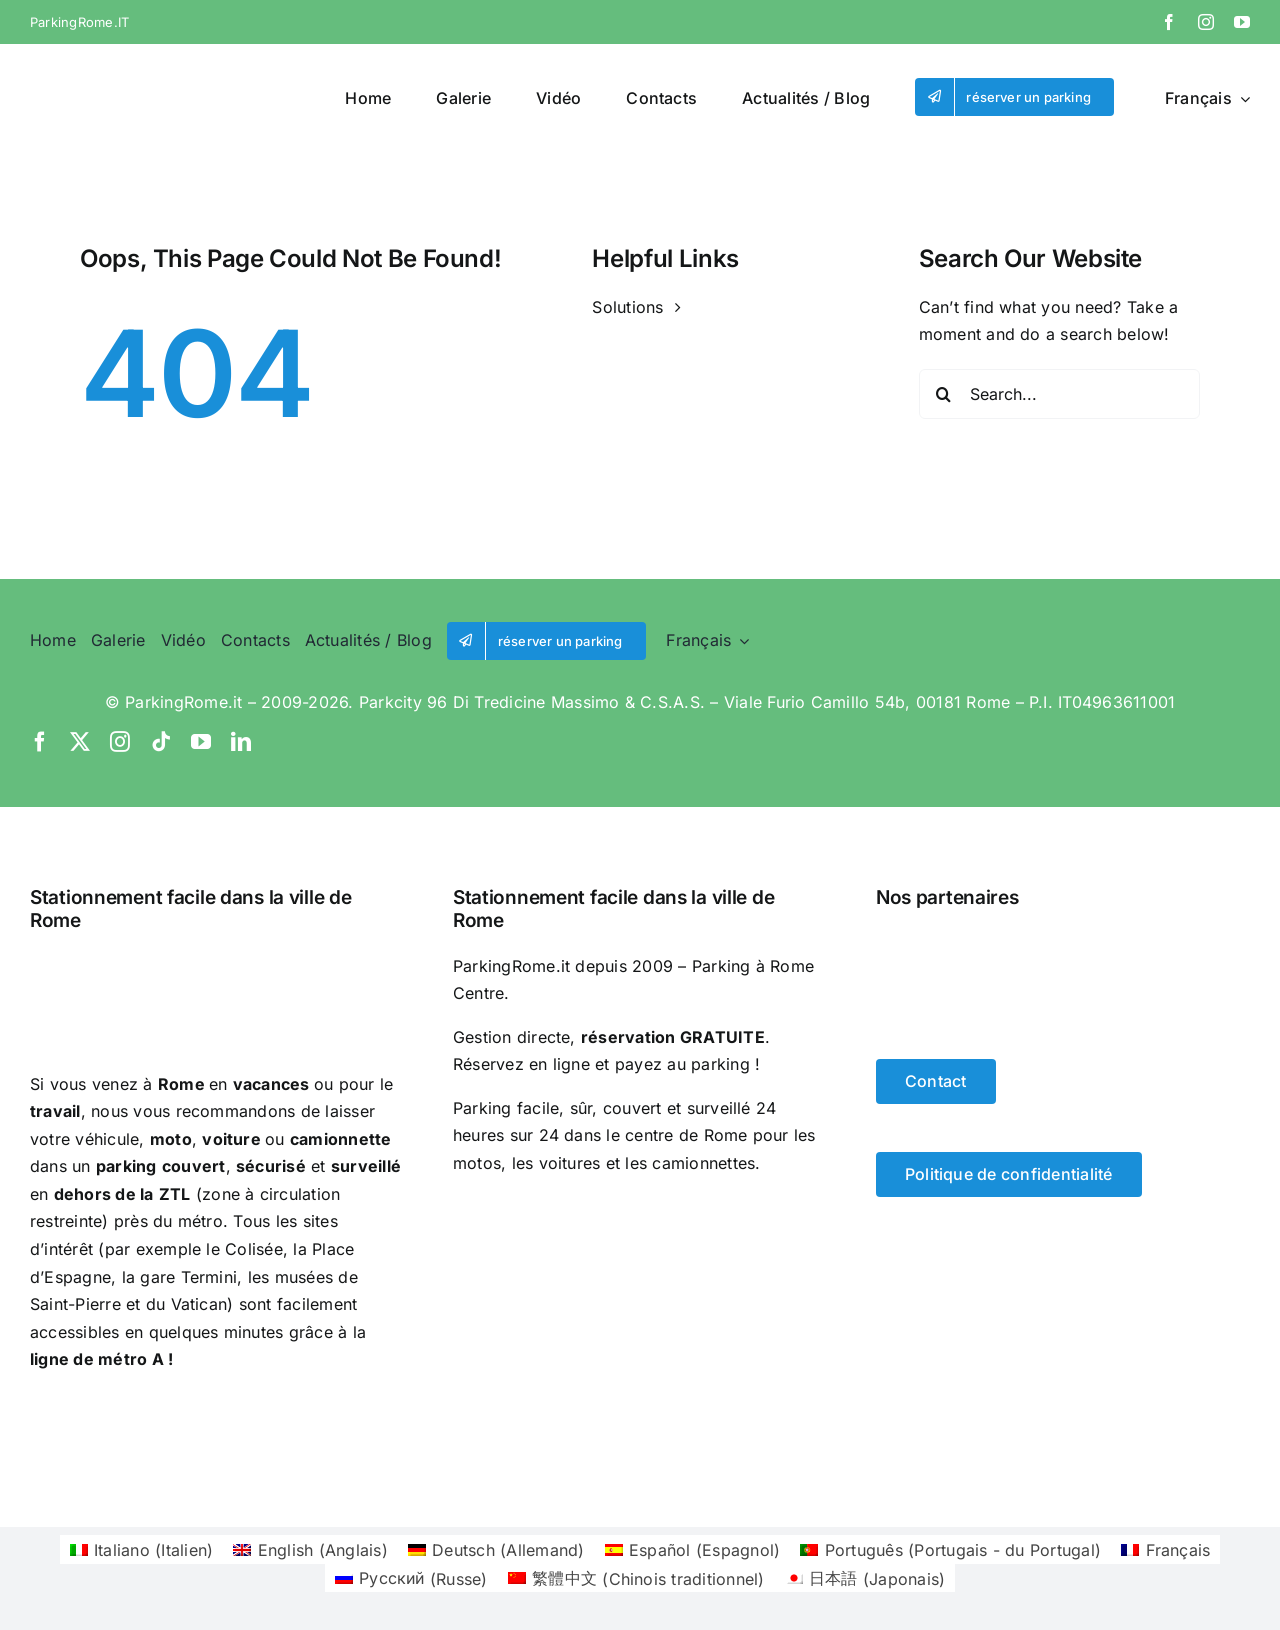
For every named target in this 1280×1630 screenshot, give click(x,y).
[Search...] (1059, 394)
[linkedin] (241, 742)
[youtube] (1242, 22)
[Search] (944, 394)
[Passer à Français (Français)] (1165, 1549)
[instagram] (1206, 22)
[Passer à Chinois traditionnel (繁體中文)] (636, 1578)
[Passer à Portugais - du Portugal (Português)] (950, 1549)
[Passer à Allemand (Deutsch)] (496, 1549)
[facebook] (1169, 22)
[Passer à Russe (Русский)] (411, 1578)
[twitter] (80, 742)
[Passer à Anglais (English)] (310, 1549)
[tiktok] (161, 742)
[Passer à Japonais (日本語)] (865, 1578)
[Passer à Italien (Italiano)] (142, 1549)
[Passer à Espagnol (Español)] (693, 1549)
